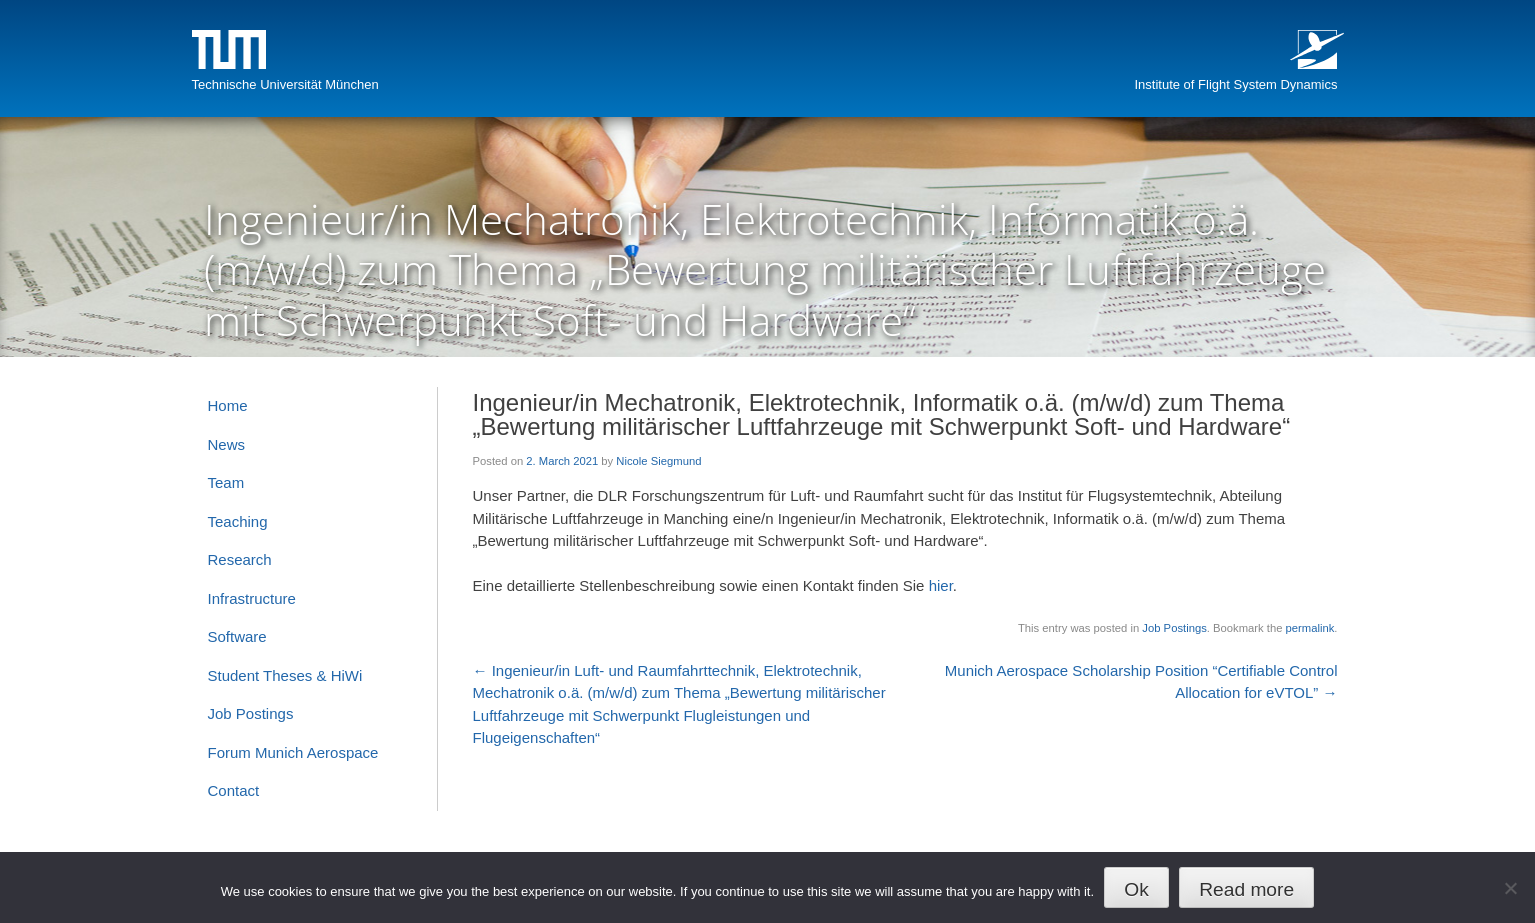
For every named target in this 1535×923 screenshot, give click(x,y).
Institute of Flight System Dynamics (1235, 84)
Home (228, 405)
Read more (1246, 889)
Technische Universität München (285, 84)
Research (240, 559)
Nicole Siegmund (658, 461)
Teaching (238, 521)
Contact (234, 790)
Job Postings (1174, 628)
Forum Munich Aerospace (293, 752)
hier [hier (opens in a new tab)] (941, 585)
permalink (1310, 628)
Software (237, 636)
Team (226, 482)
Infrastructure (252, 598)
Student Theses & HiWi (285, 675)
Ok (1136, 889)
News (227, 444)
